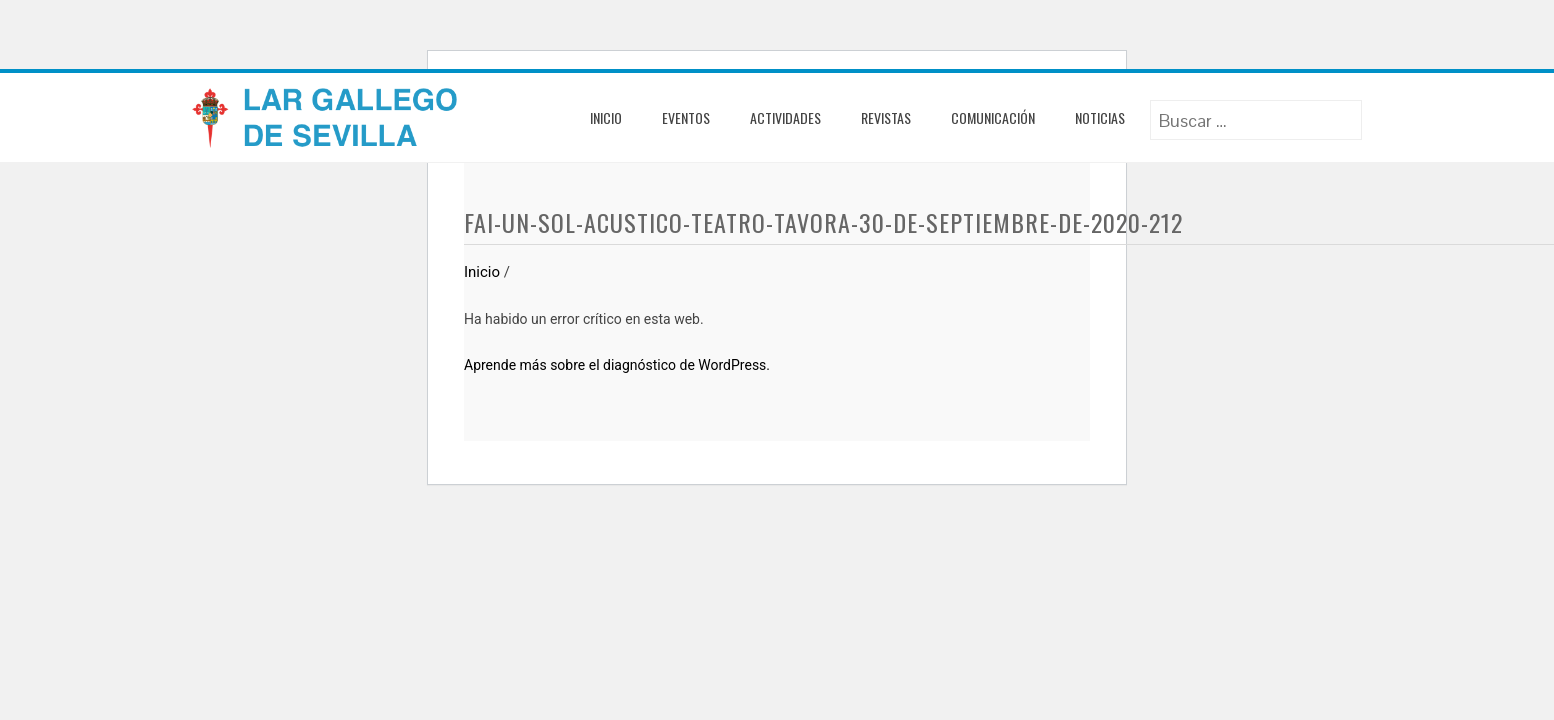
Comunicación (993, 117)
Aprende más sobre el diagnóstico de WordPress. (617, 365)
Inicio (606, 117)
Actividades (785, 117)
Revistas (886, 117)
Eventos (686, 117)
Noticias (1100, 117)
